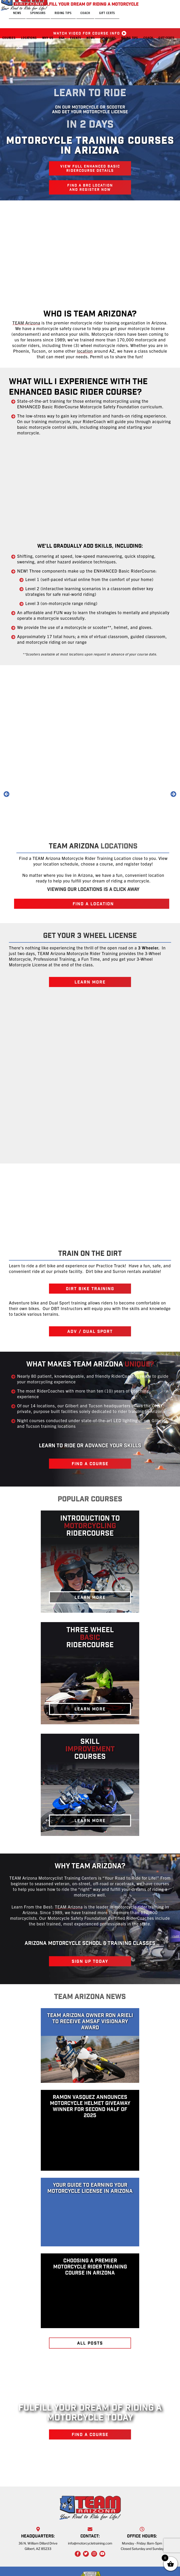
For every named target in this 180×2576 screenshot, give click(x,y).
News (17, 13)
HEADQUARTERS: (38, 2536)
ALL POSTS (90, 2344)
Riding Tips (63, 13)
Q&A (62, 37)
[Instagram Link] (94, 2554)
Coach (85, 13)
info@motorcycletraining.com (90, 2543)
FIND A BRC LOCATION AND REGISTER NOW (90, 188)
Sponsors (38, 13)
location (85, 351)
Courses (9, 37)
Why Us (47, 37)
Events (75, 37)
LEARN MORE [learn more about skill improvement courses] (90, 1821)
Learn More (90, 983)
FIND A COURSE (90, 1464)
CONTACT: (90, 2536)
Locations (29, 37)
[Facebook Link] (78, 2554)
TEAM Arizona (26, 322)
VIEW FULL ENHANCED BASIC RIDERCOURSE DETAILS (90, 169)
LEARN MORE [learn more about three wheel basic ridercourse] (90, 1709)
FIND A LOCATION (93, 904)
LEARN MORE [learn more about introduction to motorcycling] (90, 1598)
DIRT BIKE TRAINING (90, 1289)
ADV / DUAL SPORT (90, 1332)
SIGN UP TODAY (90, 1962)
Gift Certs (107, 13)
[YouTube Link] (102, 2554)
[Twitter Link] (86, 2554)
